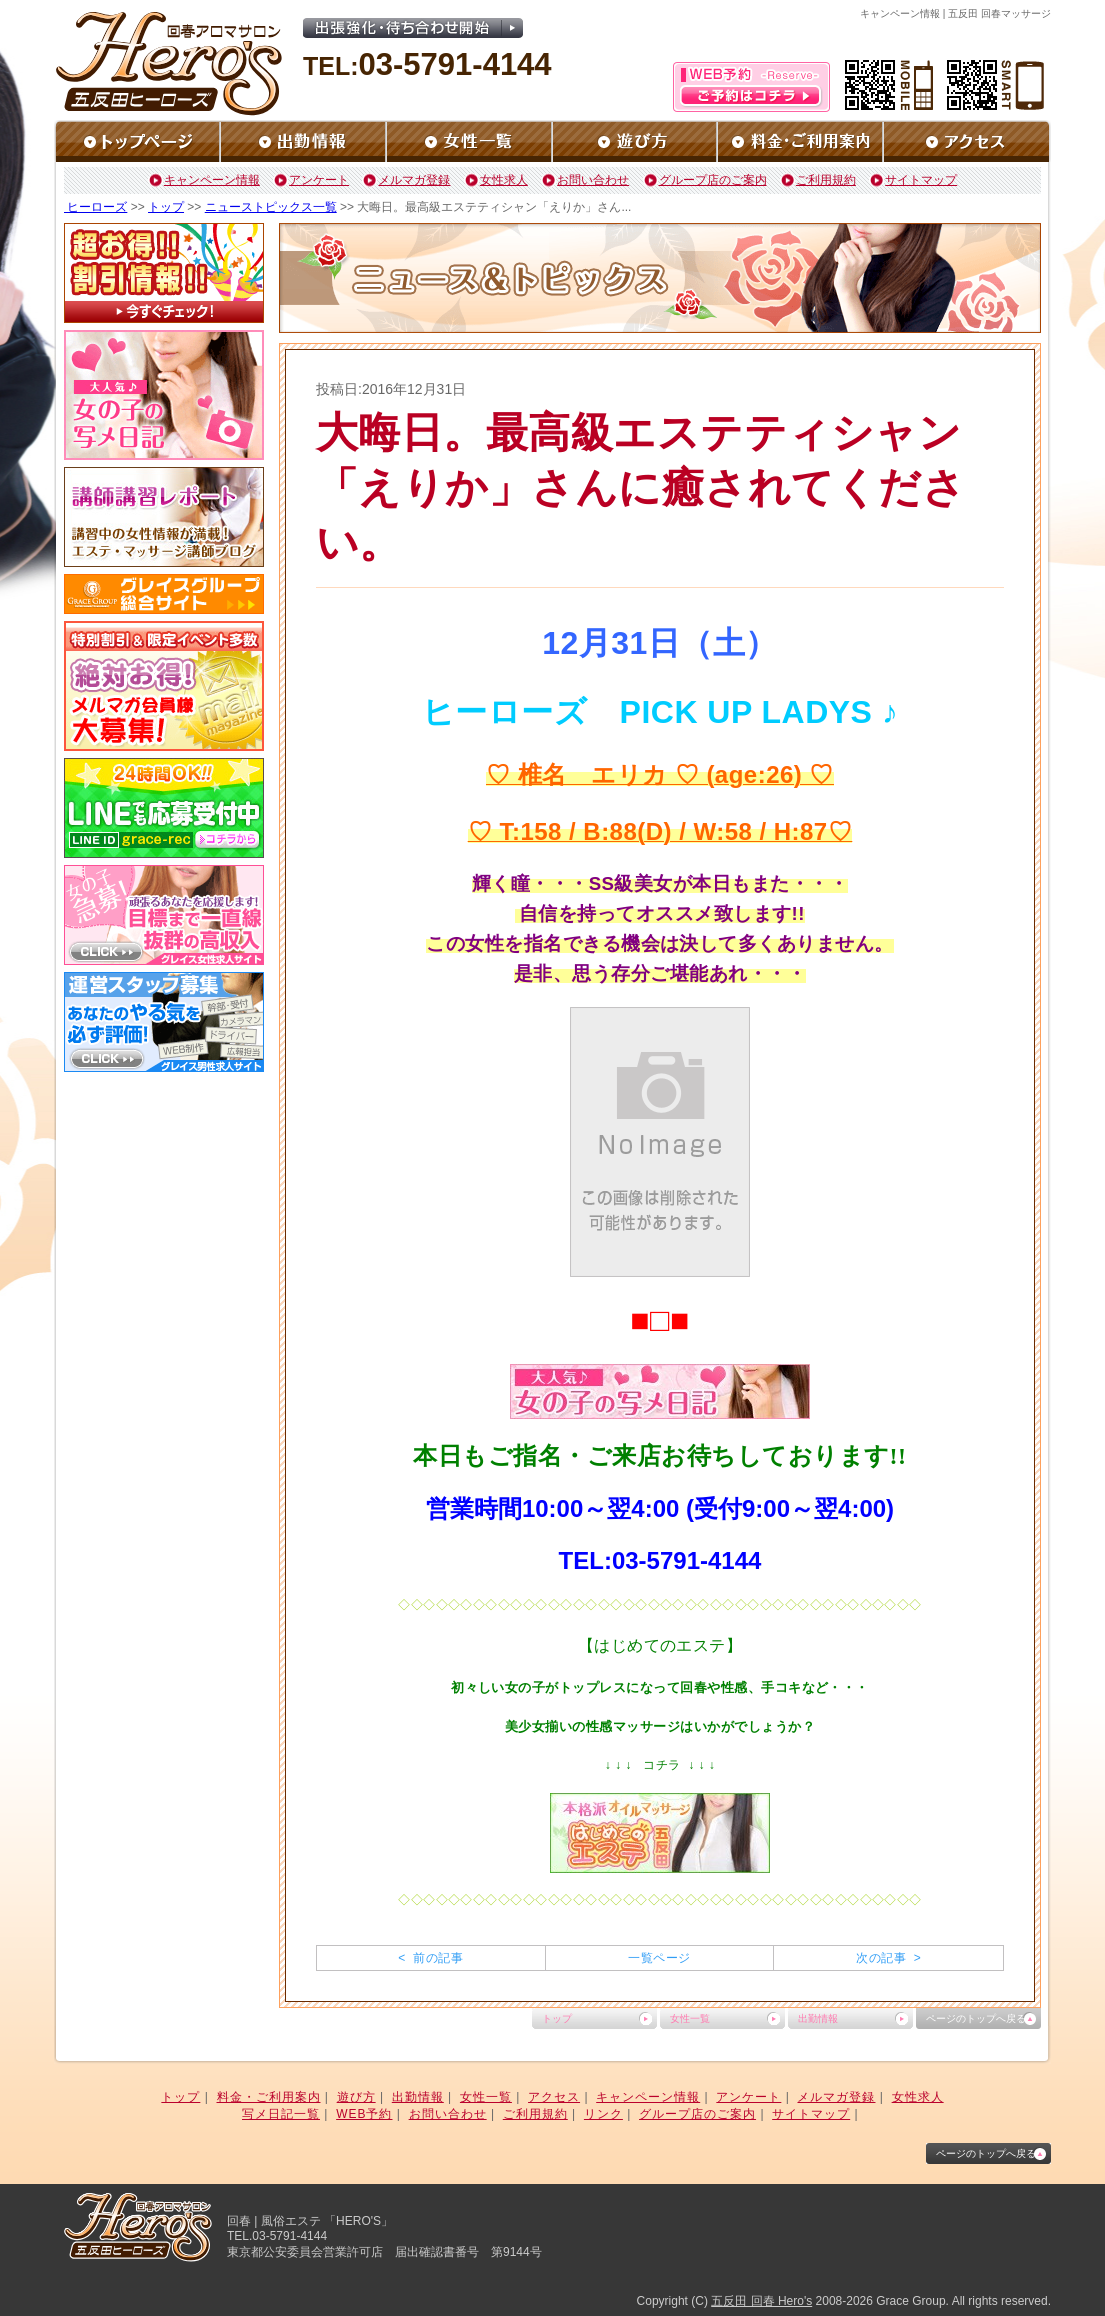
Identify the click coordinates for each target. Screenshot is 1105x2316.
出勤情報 (818, 2018)
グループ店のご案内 (713, 180)
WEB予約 (364, 2114)
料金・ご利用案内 (269, 2097)
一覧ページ (659, 1958)
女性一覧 (690, 2018)
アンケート (319, 180)
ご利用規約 (826, 180)
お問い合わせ (593, 180)
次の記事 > (888, 1958)
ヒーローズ (95, 207)
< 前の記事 (430, 1958)
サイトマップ (921, 180)
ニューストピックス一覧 (271, 207)
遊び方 (356, 2097)
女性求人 (504, 180)
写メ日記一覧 (281, 2114)
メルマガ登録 (414, 180)
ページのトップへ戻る (976, 2018)
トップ (166, 207)
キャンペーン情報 (212, 180)
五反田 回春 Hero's (761, 2301)
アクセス (554, 2097)
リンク (603, 2114)
